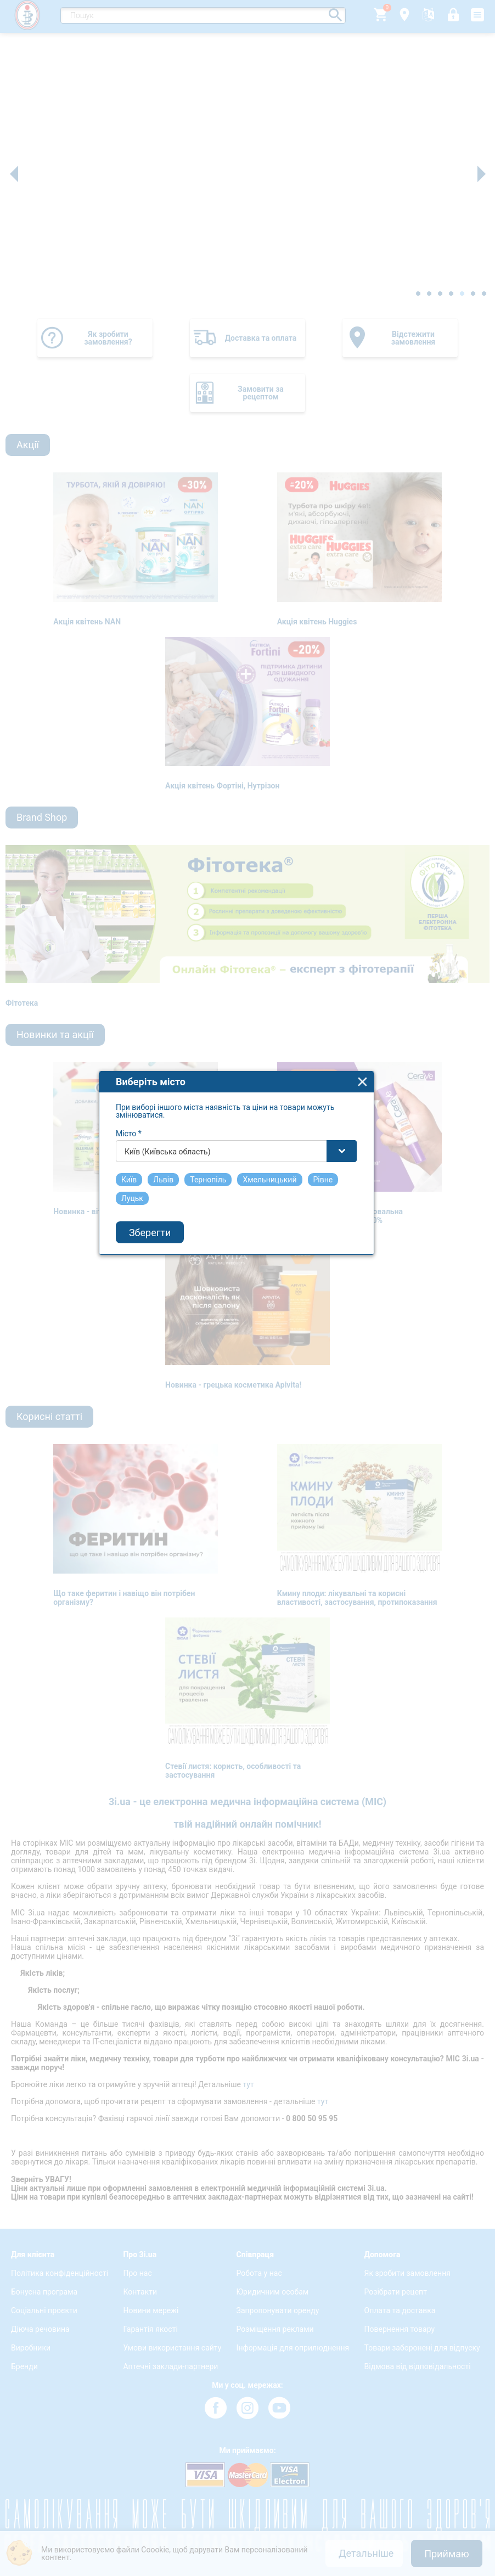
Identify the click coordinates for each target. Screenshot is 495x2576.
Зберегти (161, 1311)
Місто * (140, 1212)
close (374, 1160)
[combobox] (248, 1230)
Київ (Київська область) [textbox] (179, 1230)
